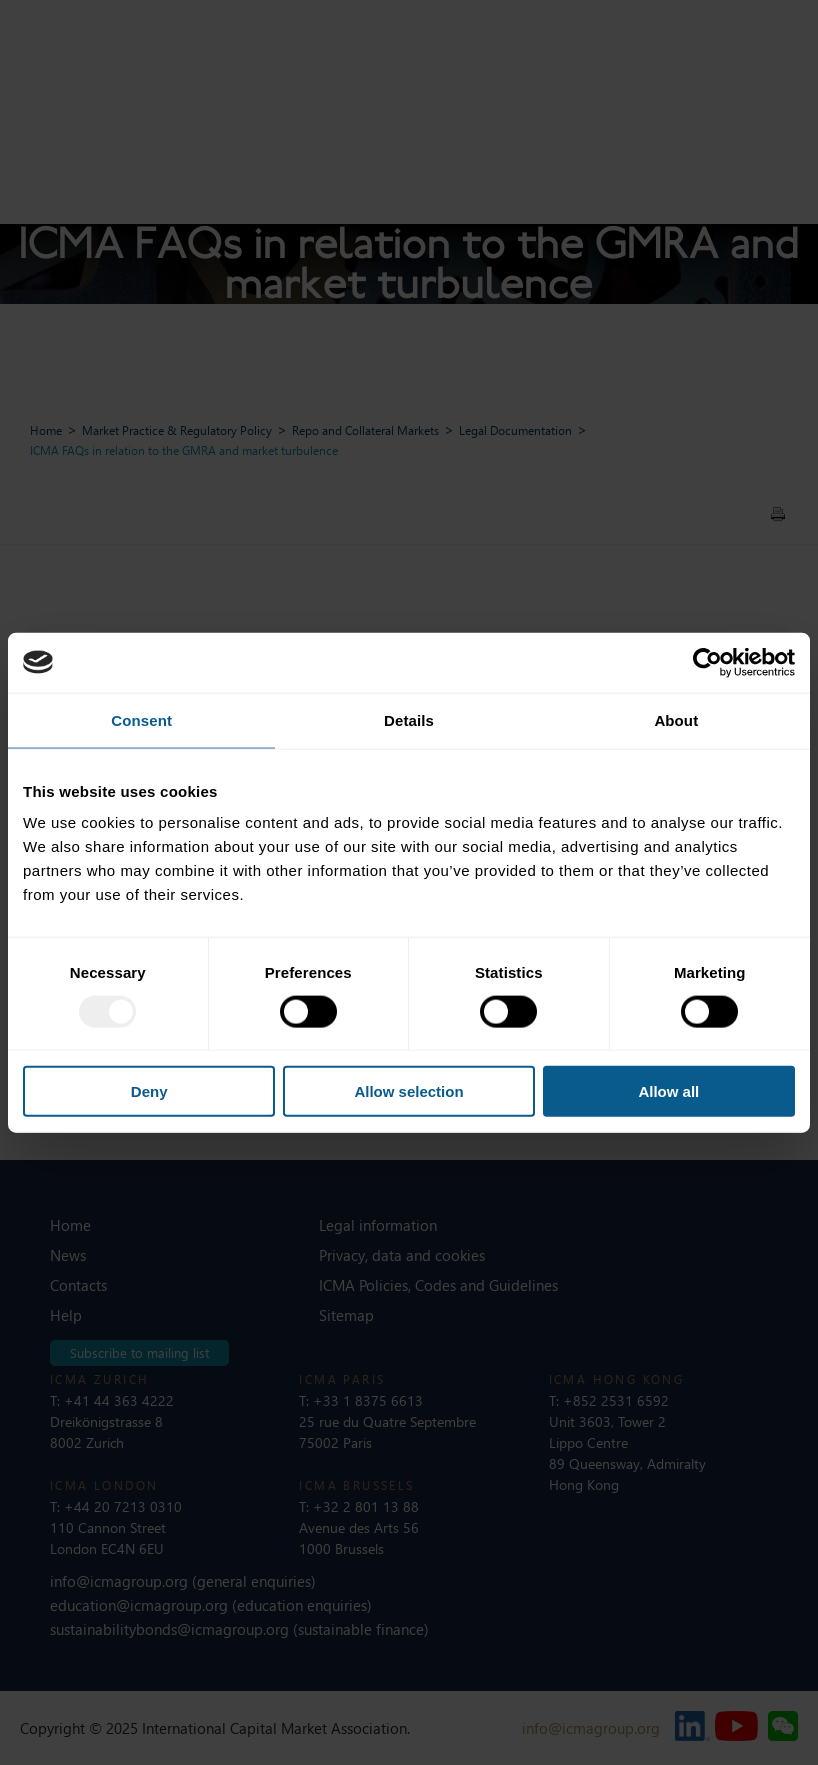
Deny (149, 1091)
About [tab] (676, 719)
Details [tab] (409, 719)
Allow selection (408, 1091)
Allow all (668, 1091)
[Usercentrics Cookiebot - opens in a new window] (707, 662)
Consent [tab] (141, 719)
